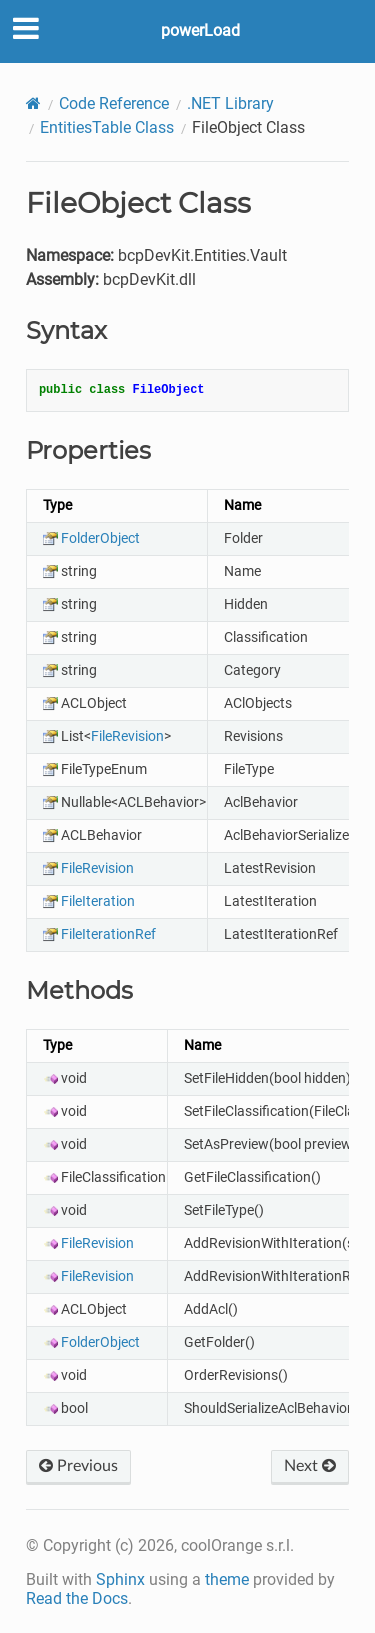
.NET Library (230, 103)
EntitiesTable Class (107, 127)
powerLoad (200, 30)
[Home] (33, 103)
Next (310, 1466)
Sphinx (120, 1579)
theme (227, 1579)
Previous (78, 1466)
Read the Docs (77, 1598)
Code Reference (114, 103)
